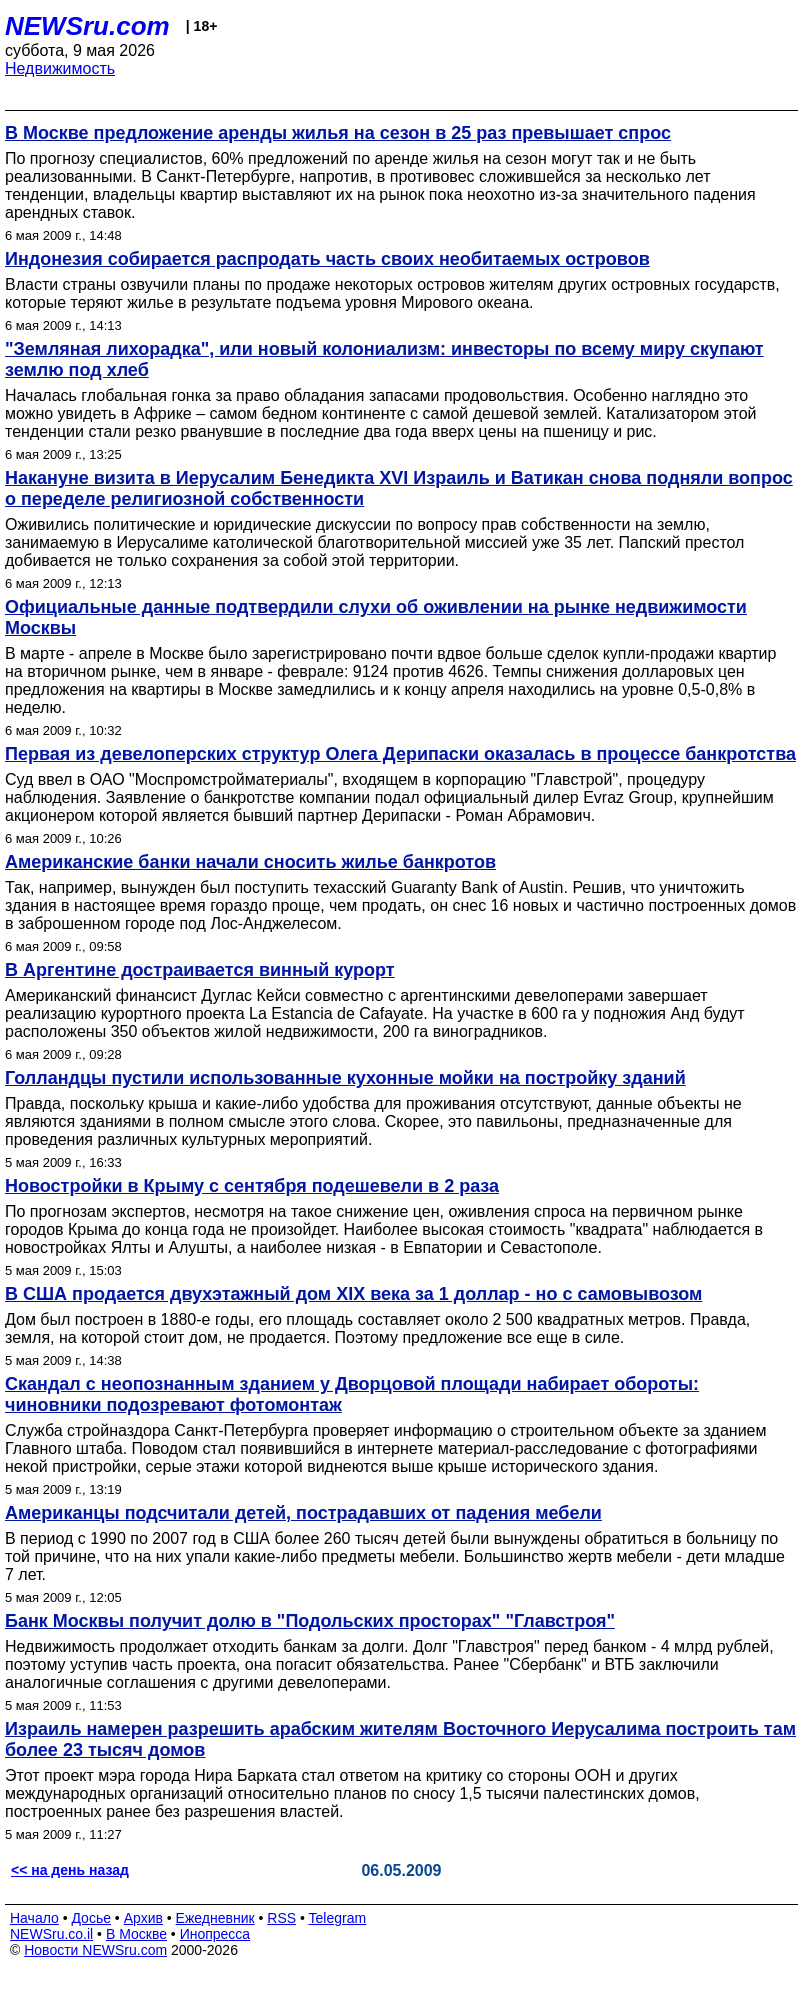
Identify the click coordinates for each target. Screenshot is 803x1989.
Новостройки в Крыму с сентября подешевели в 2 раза (252, 1186)
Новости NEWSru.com (95, 1950)
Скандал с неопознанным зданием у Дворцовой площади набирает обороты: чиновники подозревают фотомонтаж (352, 1394)
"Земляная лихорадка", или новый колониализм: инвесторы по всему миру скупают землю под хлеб (384, 359)
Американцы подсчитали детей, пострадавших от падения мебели (303, 1513)
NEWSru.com (87, 26)
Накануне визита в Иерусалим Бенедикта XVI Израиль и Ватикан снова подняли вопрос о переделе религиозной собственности (399, 488)
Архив (143, 1918)
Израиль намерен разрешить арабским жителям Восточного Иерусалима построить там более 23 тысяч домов (400, 1739)
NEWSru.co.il (51, 1934)
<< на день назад (70, 1870)
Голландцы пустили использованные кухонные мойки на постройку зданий (345, 1078)
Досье (91, 1918)
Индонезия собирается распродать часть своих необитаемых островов (327, 259)
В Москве (136, 1934)
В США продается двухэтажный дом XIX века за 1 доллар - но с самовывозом (353, 1294)
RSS (281, 1918)
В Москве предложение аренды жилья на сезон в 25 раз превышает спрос (338, 133)
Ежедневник (215, 1918)
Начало (34, 1918)
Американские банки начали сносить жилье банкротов (250, 862)
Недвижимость (60, 68)
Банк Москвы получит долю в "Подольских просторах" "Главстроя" (310, 1621)
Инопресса (215, 1934)
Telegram (338, 1918)
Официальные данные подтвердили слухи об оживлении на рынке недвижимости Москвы (376, 617)
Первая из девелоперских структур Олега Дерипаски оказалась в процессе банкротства (400, 754)
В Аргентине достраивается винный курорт (200, 970)
